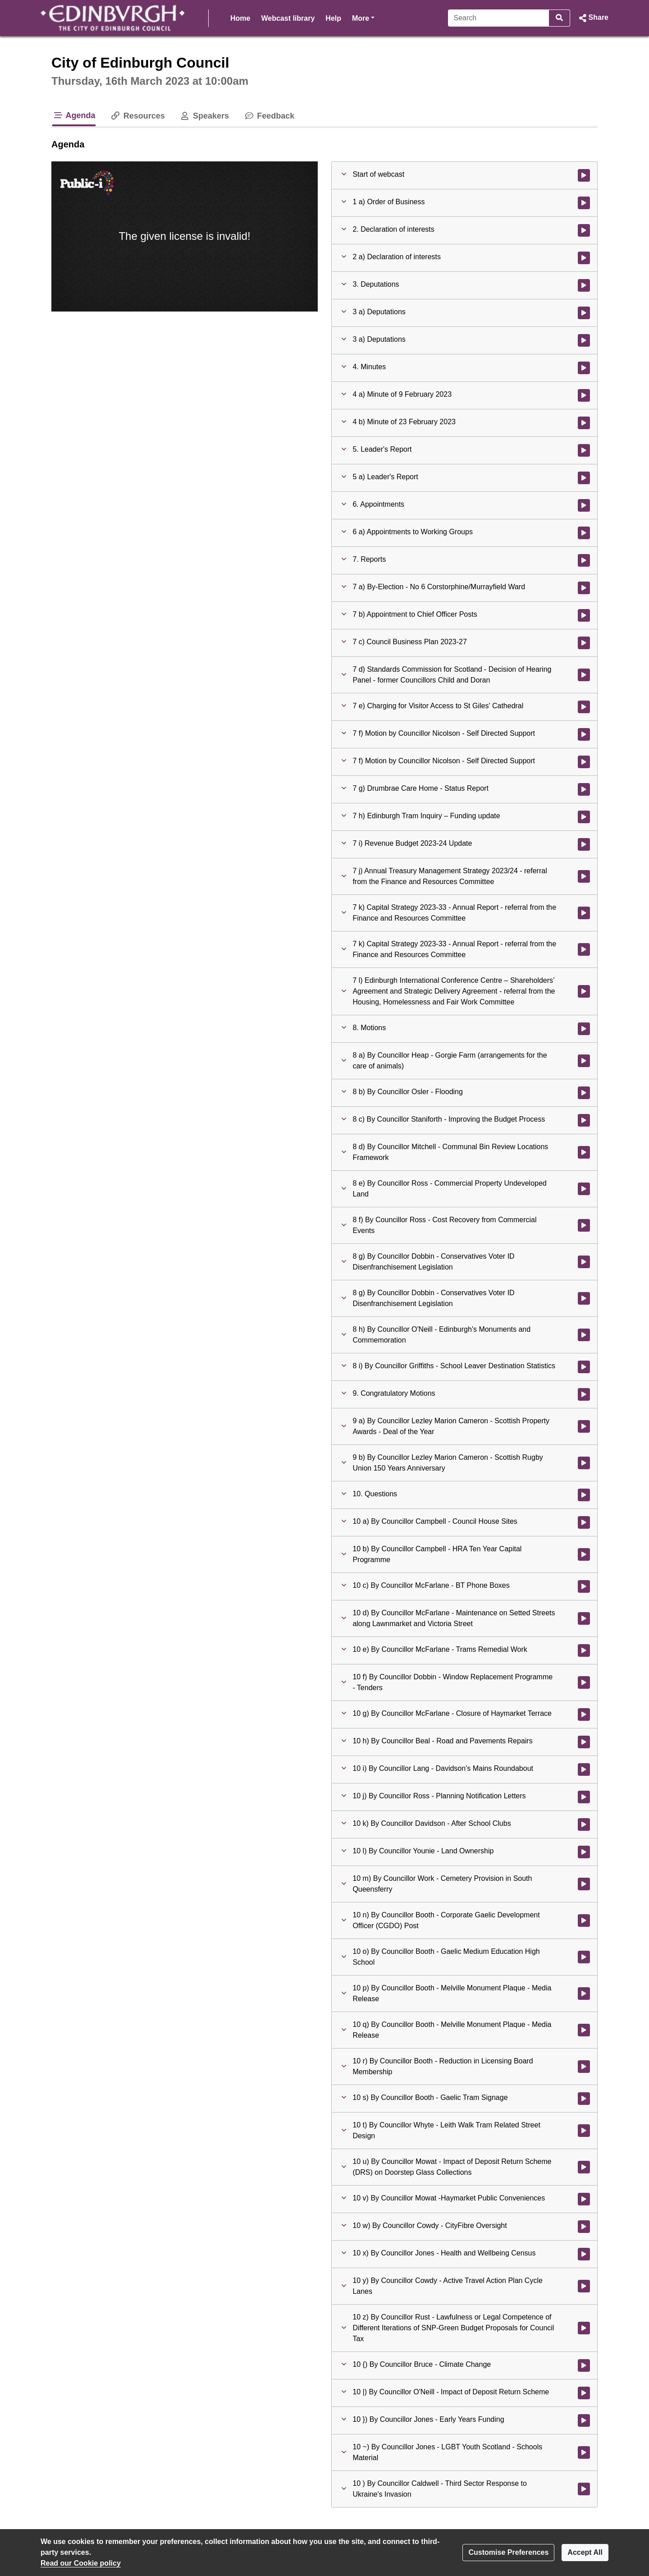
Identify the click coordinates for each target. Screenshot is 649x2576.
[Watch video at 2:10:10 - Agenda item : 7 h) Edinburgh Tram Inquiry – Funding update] (584, 817)
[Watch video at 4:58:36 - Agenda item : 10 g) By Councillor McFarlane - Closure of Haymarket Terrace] (584, 1714)
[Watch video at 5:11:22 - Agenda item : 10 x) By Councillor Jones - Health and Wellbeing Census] (584, 2254)
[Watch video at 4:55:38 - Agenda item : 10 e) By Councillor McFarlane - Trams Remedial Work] (584, 1650)
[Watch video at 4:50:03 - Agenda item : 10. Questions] (584, 1495)
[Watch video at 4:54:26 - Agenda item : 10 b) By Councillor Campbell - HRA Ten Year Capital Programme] (584, 1554)
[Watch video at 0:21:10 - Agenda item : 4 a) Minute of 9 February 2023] (584, 395)
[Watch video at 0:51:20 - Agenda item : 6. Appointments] (584, 505)
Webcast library (288, 18)
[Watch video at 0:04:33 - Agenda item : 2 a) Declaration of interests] (584, 258)
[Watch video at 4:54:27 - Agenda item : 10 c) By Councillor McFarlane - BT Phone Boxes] (584, 1586)
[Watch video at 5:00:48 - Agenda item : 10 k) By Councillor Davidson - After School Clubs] (584, 1824)
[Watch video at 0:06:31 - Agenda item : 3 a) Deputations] (584, 313)
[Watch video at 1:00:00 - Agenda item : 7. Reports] (584, 560)
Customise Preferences (508, 2552)
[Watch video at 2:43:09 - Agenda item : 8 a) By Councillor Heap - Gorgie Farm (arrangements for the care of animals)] (584, 1060)
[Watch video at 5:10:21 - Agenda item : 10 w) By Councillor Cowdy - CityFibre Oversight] (584, 2226)
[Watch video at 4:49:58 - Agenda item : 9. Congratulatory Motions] (584, 1394)
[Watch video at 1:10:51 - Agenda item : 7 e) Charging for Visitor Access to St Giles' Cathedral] (584, 707)
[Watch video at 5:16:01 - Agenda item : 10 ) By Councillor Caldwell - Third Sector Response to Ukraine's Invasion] (584, 2489)
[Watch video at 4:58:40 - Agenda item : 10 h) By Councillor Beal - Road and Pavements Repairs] (584, 1742)
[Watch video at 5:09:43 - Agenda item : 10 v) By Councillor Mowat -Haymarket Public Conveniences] (584, 2199)
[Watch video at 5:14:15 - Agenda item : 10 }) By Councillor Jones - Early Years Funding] (584, 2420)
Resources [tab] (137, 115)
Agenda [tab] (74, 115)
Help (333, 18)
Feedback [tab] (268, 115)
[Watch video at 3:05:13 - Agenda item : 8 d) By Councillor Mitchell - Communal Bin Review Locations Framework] (584, 1152)
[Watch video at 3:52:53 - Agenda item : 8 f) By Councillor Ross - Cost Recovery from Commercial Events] (584, 1225)
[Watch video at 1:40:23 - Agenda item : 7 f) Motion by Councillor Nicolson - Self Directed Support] (584, 762)
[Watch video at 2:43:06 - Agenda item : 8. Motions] (584, 1028)
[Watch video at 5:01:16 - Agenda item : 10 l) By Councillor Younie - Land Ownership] (584, 1852)
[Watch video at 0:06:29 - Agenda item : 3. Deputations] (584, 285)
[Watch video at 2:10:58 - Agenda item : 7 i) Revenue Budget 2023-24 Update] (584, 844)
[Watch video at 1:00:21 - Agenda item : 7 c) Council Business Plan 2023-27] (584, 643)
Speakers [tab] (204, 115)
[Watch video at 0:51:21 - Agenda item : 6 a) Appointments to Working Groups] (584, 533)
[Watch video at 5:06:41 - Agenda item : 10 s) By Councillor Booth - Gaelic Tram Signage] (584, 2098)
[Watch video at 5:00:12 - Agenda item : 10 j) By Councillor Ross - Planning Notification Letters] (584, 1797)
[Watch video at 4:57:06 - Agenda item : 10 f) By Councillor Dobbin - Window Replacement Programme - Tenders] (584, 1682)
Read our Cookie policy (81, 2563)
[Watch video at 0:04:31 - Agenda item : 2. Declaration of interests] (584, 230)
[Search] (498, 18)
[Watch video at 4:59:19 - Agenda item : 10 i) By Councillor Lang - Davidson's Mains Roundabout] (584, 1769)
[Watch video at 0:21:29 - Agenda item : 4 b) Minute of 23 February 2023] (584, 423)
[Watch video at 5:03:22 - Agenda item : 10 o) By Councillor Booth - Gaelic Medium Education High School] (584, 1957)
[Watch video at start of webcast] (584, 175)
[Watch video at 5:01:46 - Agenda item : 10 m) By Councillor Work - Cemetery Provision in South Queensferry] (584, 1884)
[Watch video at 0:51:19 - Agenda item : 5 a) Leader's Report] (584, 478)
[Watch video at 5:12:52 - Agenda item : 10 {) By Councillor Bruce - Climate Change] (584, 2365)
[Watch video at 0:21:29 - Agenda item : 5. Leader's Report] (584, 450)
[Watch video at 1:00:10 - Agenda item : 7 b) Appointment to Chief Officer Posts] (584, 615)
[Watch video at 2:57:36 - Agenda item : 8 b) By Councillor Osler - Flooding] (584, 1092)
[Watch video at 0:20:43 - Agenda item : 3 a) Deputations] (584, 340)
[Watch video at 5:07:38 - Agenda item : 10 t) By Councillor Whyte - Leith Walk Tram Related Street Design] (584, 2130)
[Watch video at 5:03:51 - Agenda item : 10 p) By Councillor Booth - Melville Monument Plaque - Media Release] (584, 1993)
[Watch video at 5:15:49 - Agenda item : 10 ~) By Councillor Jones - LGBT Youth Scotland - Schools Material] (584, 2452)
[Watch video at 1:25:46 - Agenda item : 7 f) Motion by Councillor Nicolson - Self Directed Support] (584, 734)
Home (240, 18)
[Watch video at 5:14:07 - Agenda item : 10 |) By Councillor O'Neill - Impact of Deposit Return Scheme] (584, 2393)
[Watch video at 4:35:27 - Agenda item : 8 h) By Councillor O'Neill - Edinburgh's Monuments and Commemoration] (584, 1335)
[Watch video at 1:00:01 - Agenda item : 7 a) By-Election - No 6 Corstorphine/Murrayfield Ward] (584, 588)
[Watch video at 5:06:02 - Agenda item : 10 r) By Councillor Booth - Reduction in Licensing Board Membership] (584, 2066)
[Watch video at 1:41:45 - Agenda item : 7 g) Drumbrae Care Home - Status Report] (584, 789)
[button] (592, 18)
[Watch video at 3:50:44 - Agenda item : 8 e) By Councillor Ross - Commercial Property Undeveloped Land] (584, 1189)
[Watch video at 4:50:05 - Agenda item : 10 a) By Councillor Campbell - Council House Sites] (584, 1522)
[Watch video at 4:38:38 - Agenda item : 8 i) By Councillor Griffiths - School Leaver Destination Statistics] (584, 1367)
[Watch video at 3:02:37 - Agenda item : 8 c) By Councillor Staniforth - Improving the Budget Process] (584, 1120)
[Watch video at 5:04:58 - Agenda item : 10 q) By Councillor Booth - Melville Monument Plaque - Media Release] (584, 2030)
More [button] (363, 17)
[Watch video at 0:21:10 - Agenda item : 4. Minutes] (584, 368)
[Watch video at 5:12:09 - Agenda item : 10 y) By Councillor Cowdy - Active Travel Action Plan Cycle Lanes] (584, 2286)
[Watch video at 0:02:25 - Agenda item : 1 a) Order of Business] (584, 203)
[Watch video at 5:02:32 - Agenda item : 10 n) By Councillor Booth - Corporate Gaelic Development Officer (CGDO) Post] (584, 1920)
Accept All (585, 2552)
